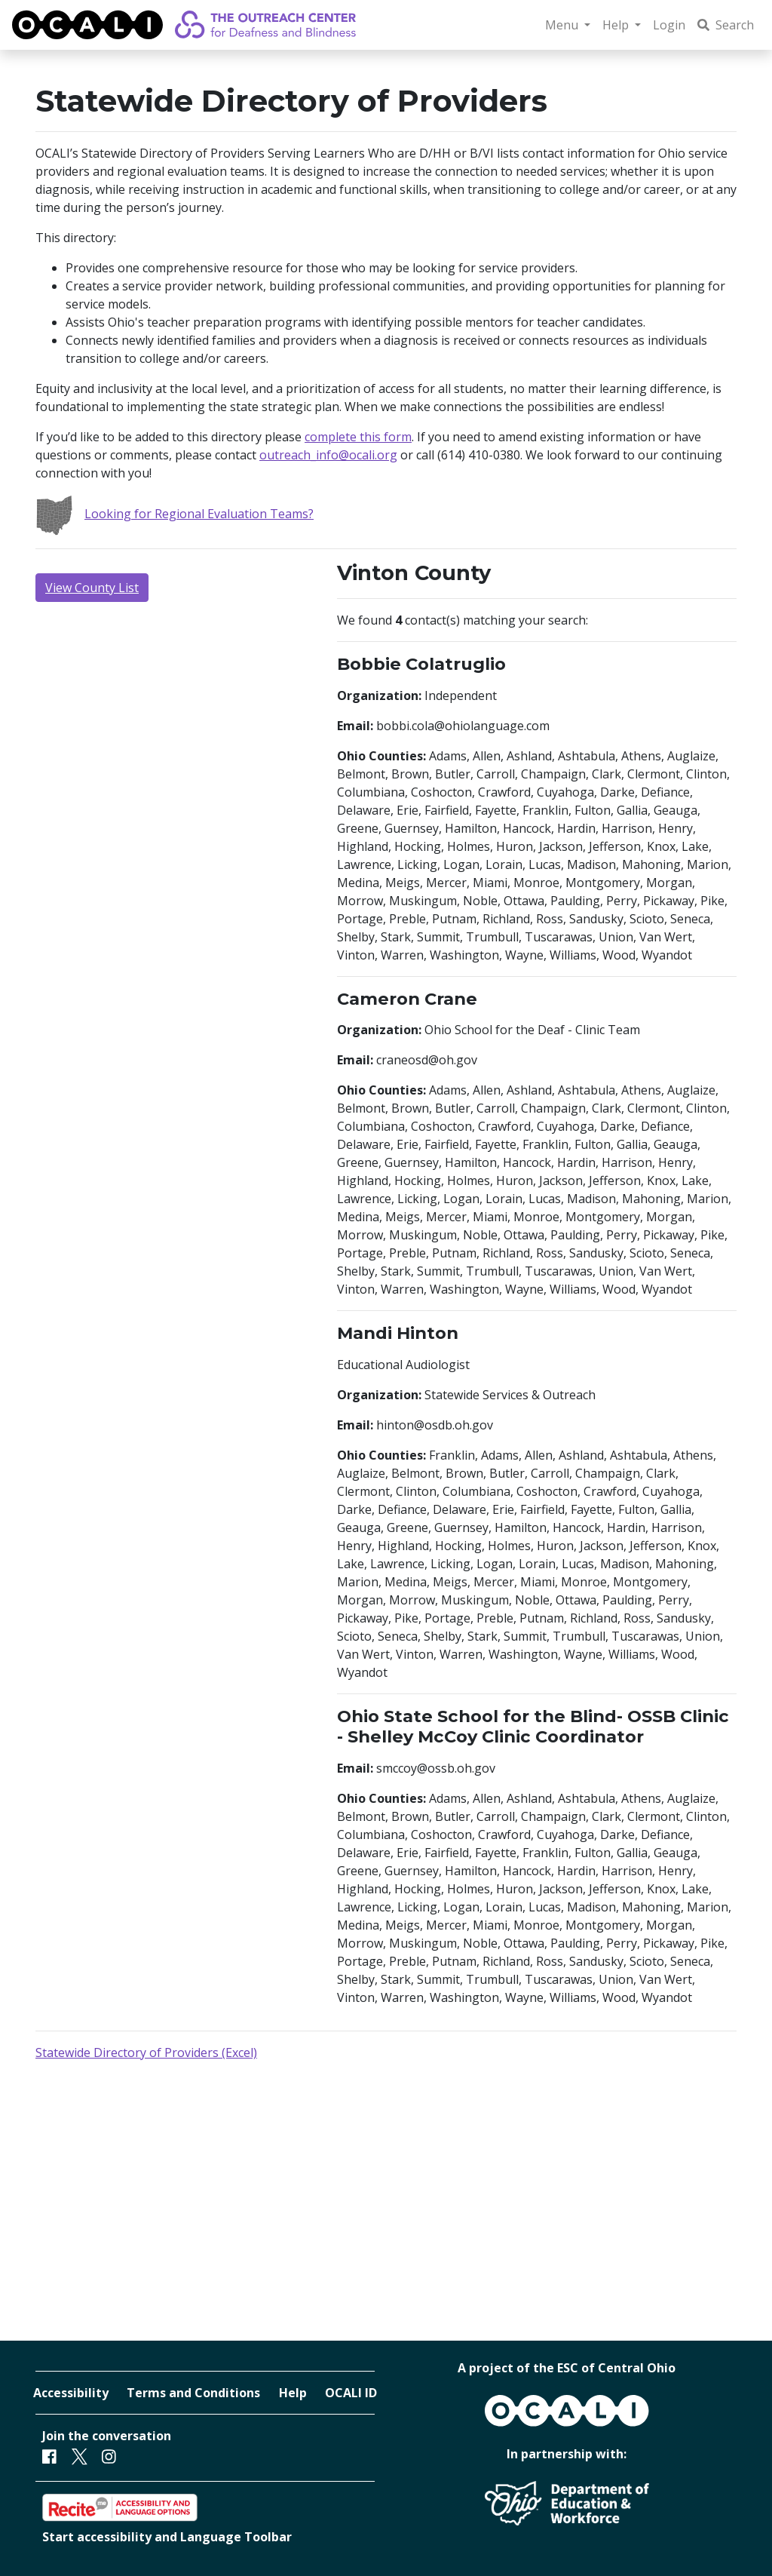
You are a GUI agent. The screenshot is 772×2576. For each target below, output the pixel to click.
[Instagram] (109, 2456)
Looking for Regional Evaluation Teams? (174, 513)
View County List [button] (92, 587)
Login (669, 25)
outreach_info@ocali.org (328, 455)
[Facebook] (49, 2456)
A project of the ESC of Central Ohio (567, 2368)
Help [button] (617, 25)
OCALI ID (351, 2392)
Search (725, 25)
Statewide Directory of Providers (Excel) (146, 2052)
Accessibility (71, 2392)
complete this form (358, 436)
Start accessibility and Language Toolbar (167, 2536)
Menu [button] (563, 25)
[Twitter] (79, 2456)
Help (293, 2392)
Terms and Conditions (193, 2392)
